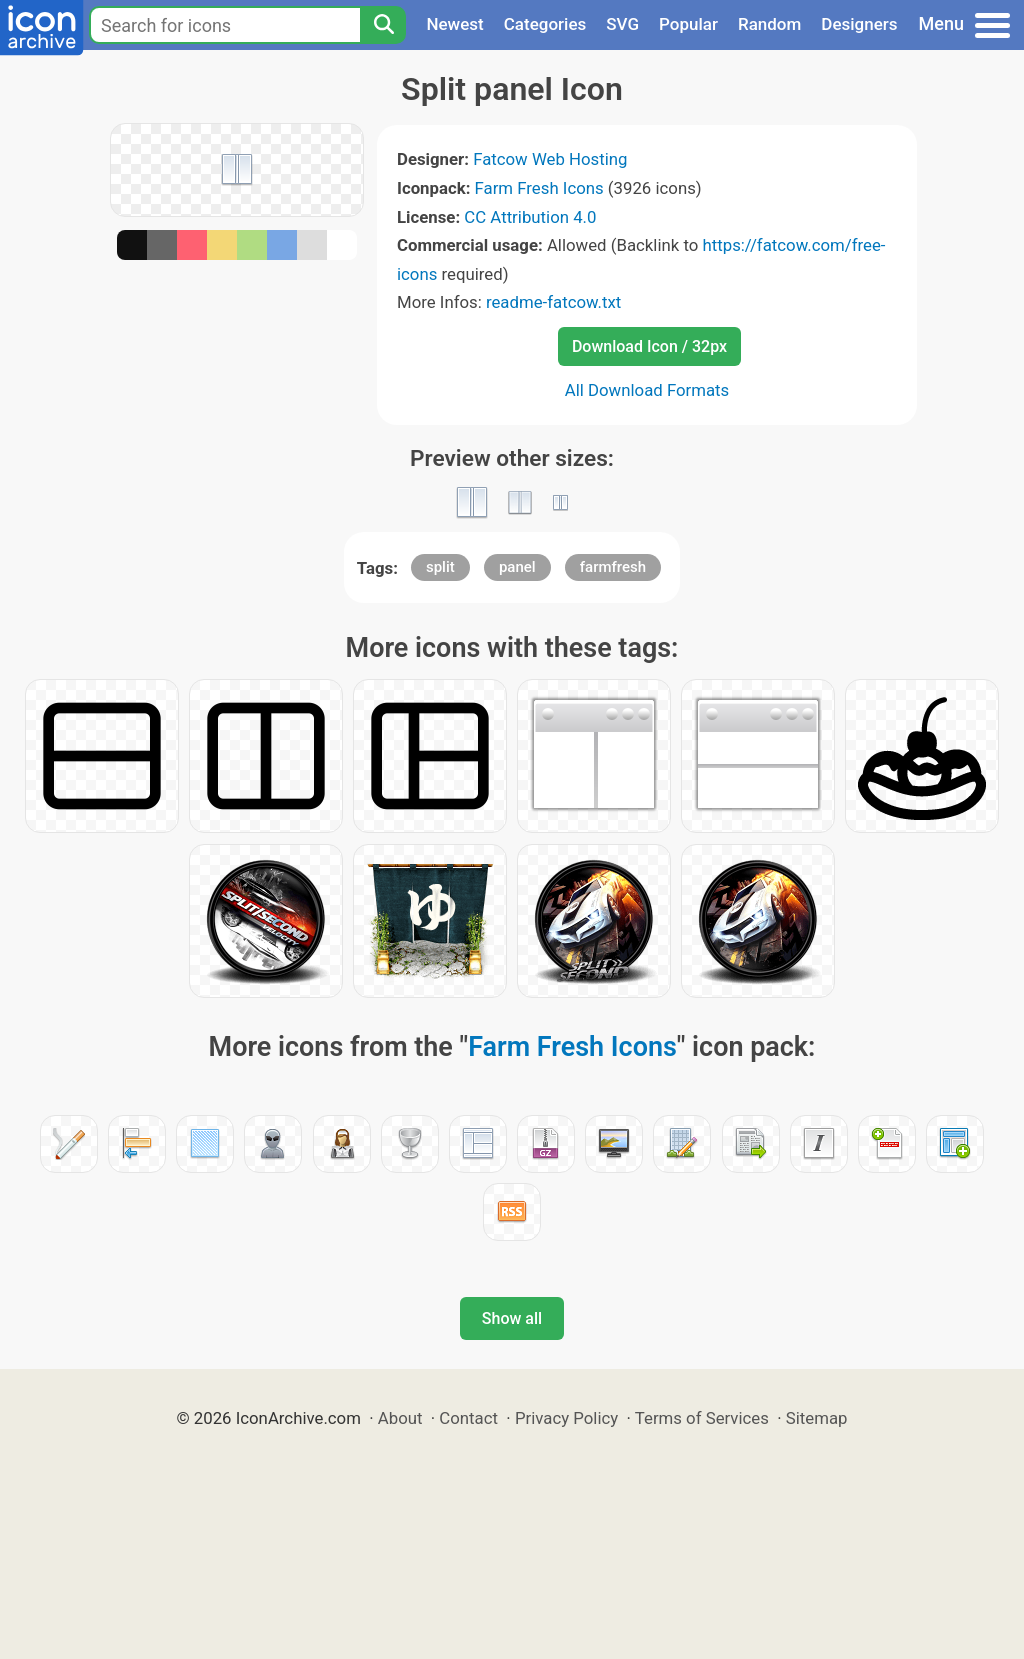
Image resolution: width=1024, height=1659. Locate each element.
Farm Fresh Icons (539, 188)
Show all (512, 1318)
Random (769, 24)
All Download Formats (647, 390)
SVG (622, 24)
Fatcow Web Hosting (550, 159)
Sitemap (817, 1418)
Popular (688, 24)
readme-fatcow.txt (553, 302)
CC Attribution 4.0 (530, 217)
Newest (454, 24)
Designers (859, 24)
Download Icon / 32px (649, 346)
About (400, 1418)
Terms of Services (702, 1418)
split (440, 567)
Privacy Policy (566, 1418)
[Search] (383, 25)
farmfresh (613, 567)
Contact (468, 1418)
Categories (545, 24)
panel (517, 567)
